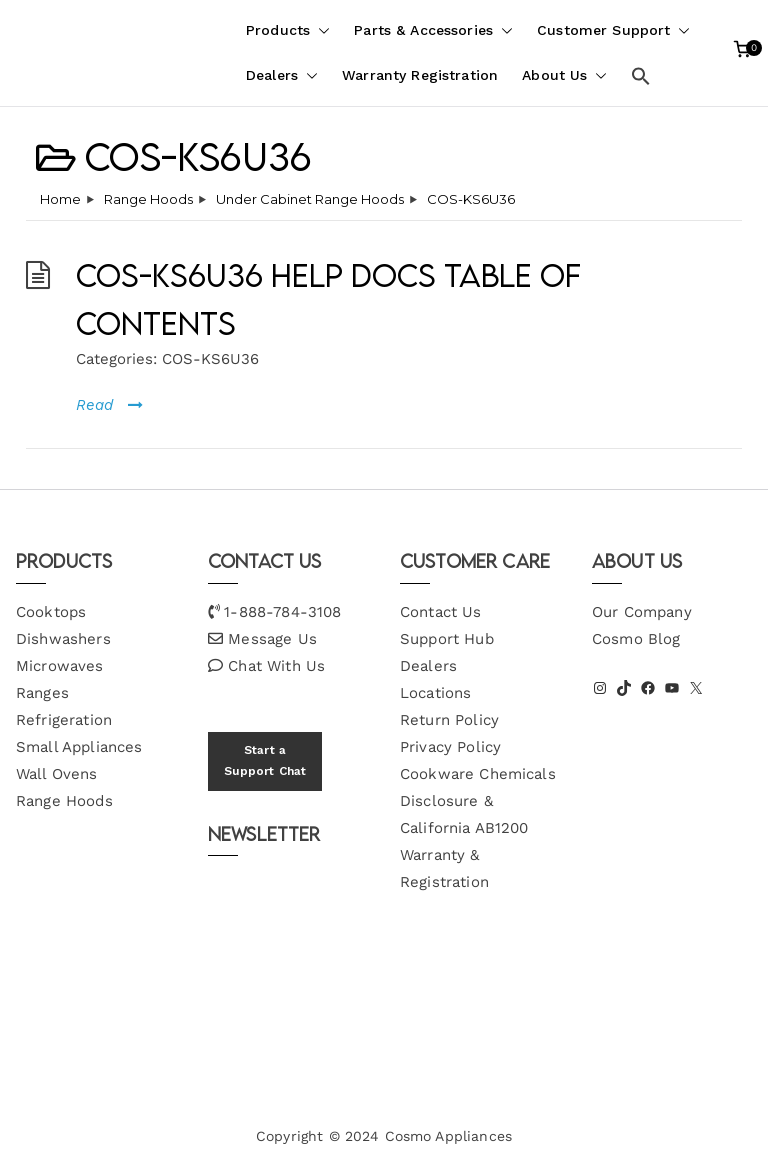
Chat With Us (276, 666)
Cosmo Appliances (448, 1136)
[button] (320, 30)
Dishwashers (63, 639)
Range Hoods (64, 801)
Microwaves (60, 666)
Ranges (42, 693)
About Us (564, 75)
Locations (435, 693)
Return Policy (449, 720)
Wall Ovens (57, 774)
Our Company (642, 612)
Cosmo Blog (636, 639)
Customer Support (613, 30)
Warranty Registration (420, 75)
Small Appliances (79, 747)
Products (288, 30)
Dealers (282, 75)
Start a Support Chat (265, 761)
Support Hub (447, 639)
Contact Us (441, 612)
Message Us (272, 639)
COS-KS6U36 (210, 359)
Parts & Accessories (433, 30)
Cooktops (51, 612)
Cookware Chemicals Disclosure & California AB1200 (478, 801)
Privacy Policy (450, 747)
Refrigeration (64, 720)
